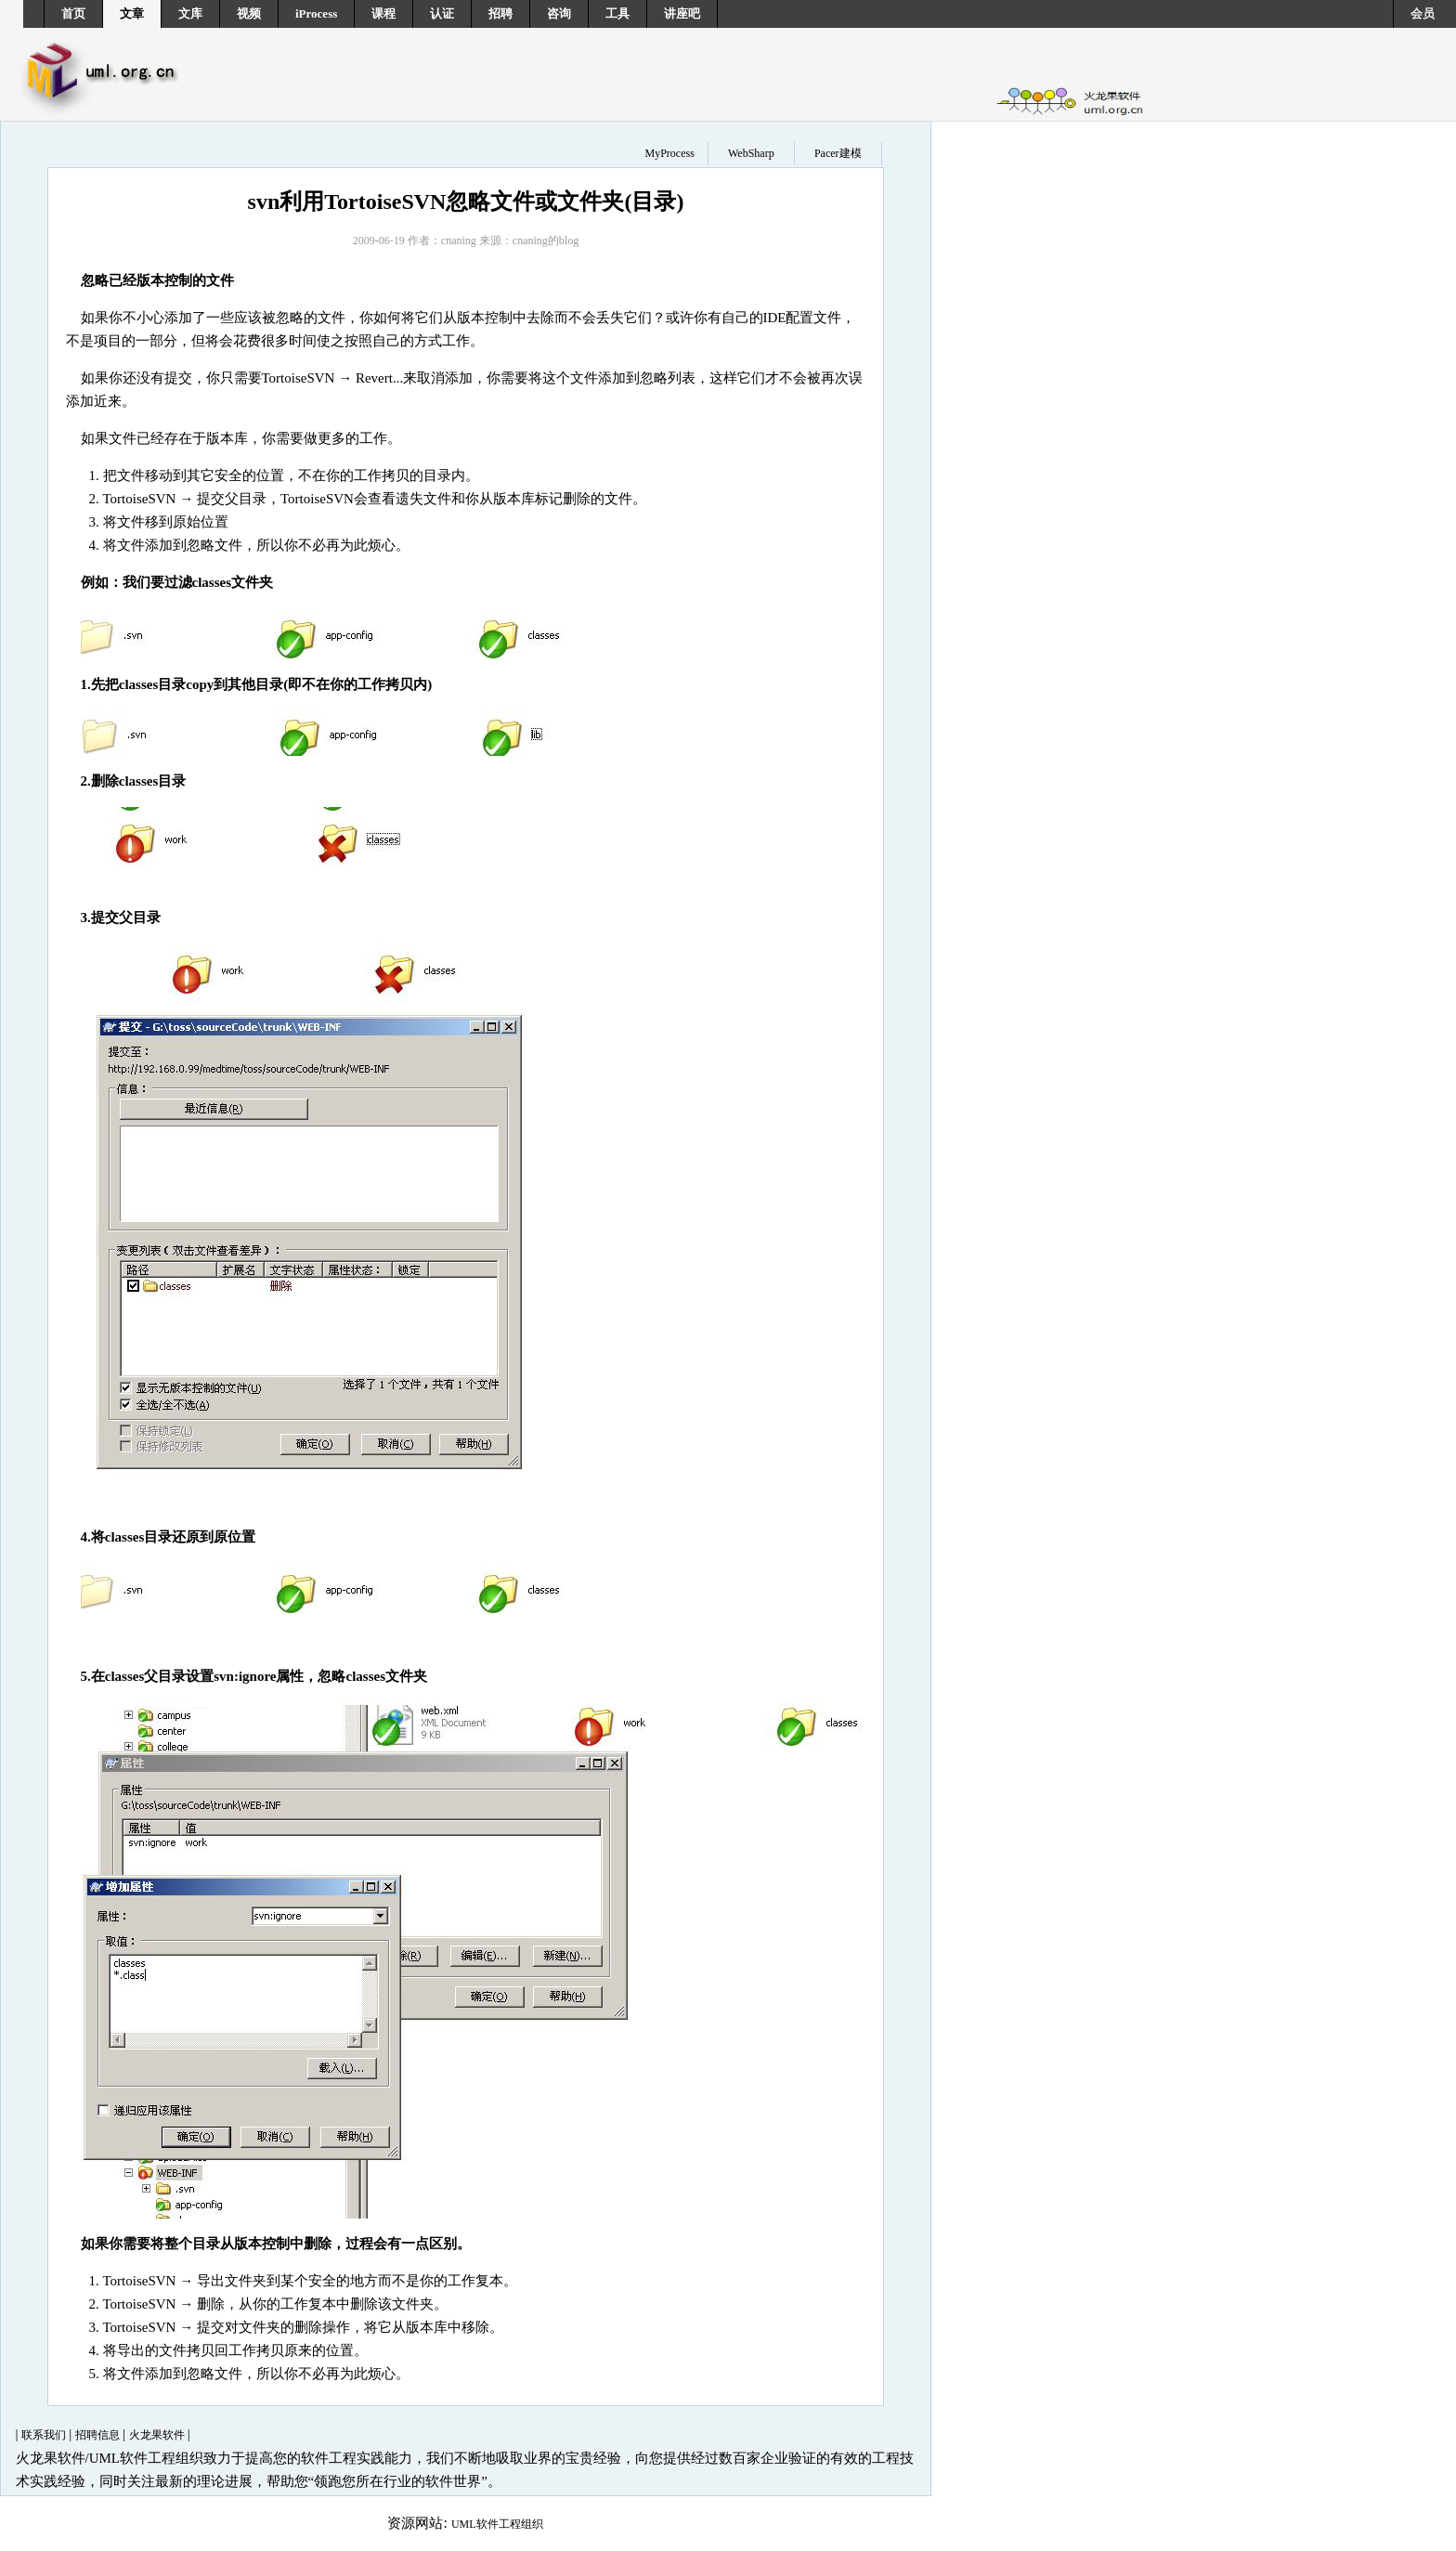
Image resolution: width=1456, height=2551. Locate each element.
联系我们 (45, 2434)
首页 (73, 13)
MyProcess (669, 153)
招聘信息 (99, 2434)
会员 (1422, 13)
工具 (617, 13)
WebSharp (751, 153)
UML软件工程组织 (497, 2524)
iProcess (316, 13)
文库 (190, 13)
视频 (249, 13)
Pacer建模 (838, 153)
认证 (442, 13)
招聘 (500, 13)
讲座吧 (682, 13)
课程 (383, 13)
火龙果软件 (158, 2434)
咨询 (559, 13)
